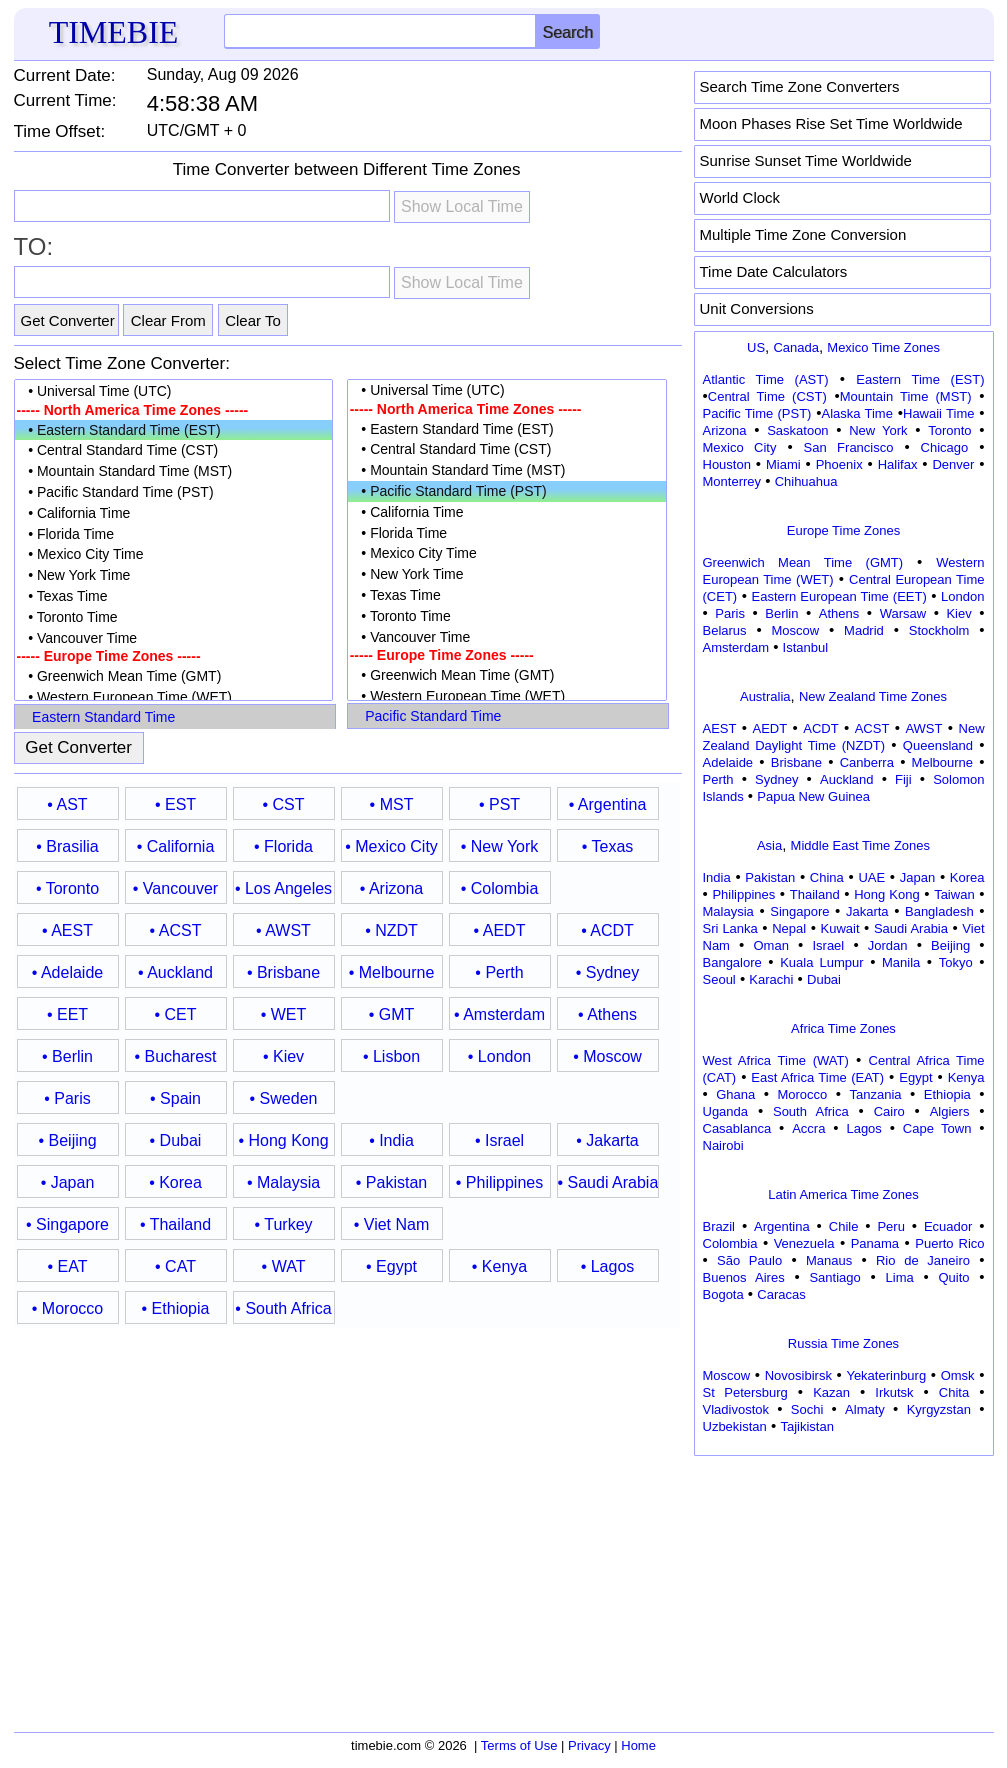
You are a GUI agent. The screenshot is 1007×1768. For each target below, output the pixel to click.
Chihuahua (806, 481)
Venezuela (804, 1243)
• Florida (283, 846)
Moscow (795, 630)
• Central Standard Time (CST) (174, 450)
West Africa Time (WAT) (776, 1060)
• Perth (499, 972)
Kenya (966, 1077)
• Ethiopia (176, 1308)
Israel (828, 945)
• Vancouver (175, 888)
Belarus (725, 630)
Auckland (846, 779)
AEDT (770, 728)
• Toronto (67, 888)
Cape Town (937, 1128)
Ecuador (948, 1226)
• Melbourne (392, 972)
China (827, 877)
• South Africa (283, 1308)
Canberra (867, 762)
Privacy (589, 1745)
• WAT (284, 1266)
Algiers (950, 1111)
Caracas (781, 1294)
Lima (900, 1277)
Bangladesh (939, 911)
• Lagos (608, 1266)
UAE (871, 877)
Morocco (802, 1094)
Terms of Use (519, 1745)
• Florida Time (174, 534)
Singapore (799, 911)
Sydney (776, 779)
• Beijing (67, 1140)
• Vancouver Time (174, 638)
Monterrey (732, 481)
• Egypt (391, 1266)
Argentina (782, 1226)
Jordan (888, 945)
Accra (808, 1128)
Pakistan (770, 877)
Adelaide (728, 762)
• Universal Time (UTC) (174, 391)
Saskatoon (797, 430)
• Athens (607, 1014)
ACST (872, 728)
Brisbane (796, 762)
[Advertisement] (844, 1587)
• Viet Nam (392, 1224)
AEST (720, 728)
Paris (730, 613)
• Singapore (67, 1224)
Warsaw (903, 613)
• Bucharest (175, 1056)
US (756, 347)
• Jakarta (607, 1140)
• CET (175, 1014)
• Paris (67, 1098)
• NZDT (391, 930)
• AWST (283, 930)
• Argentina (608, 804)
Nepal (789, 928)
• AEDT (500, 930)
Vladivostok (736, 1409)
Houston (727, 464)
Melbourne (942, 762)
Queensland (938, 745)
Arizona (725, 430)
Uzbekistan (735, 1426)
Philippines (743, 894)
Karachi (771, 979)
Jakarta (867, 911)
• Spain (175, 1098)
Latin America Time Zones (843, 1194)
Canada (796, 347)
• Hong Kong (283, 1140)
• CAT (175, 1266)
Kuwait (840, 928)
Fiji (903, 779)
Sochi (807, 1409)
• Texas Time (174, 596)
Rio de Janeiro (923, 1260)
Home (638, 1745)
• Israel (499, 1140)
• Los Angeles (283, 888)
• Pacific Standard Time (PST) (174, 492)
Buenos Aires (744, 1277)
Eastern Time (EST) (920, 379)
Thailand (815, 894)
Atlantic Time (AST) (766, 379)
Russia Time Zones (843, 1343)
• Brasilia (67, 846)
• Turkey (283, 1224)
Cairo (889, 1111)
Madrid (864, 630)
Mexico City (740, 447)
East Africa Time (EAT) (817, 1077)
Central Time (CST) (767, 396)
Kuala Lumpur (821, 962)
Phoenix (839, 464)
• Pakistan (391, 1182)
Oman (771, 945)
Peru (890, 1226)
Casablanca (737, 1128)
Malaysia (728, 911)
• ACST (176, 930)
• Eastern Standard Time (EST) (174, 430)
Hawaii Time (938, 413)
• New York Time (174, 575)
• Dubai (176, 1140)
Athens (839, 613)
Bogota (723, 1294)
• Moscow (607, 1056)
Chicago (945, 447)
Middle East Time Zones (860, 845)
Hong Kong (887, 894)
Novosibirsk (798, 1375)
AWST (923, 728)
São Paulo (749, 1260)
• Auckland (175, 972)
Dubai (824, 979)
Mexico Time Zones (883, 347)
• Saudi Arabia (608, 1182)
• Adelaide (67, 972)
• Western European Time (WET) (174, 697)
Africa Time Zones (843, 1028)
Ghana (735, 1094)
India (717, 877)
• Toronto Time (174, 617)
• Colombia (500, 888)
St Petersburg (745, 1392)
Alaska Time (856, 413)
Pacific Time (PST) (757, 413)
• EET (67, 1014)
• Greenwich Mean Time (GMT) (174, 676)
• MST (392, 804)
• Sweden (284, 1098)
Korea (967, 877)
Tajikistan (806, 1426)
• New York (500, 846)
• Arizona (391, 888)
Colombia (730, 1243)
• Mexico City (391, 846)
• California (176, 846)
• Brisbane (283, 972)
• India (391, 1140)
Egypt (915, 1077)
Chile (844, 1226)
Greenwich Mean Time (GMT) (803, 562)
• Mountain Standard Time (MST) (174, 471)
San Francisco (849, 447)
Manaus (829, 1260)
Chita (954, 1392)
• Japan (68, 1182)
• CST (283, 804)
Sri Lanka (730, 928)
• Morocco (67, 1308)
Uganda (726, 1111)
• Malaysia (283, 1182)
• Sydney (607, 972)
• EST (175, 804)
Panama (875, 1243)
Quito (953, 1277)
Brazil (719, 1226)
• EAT (68, 1266)
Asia (769, 845)
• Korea (175, 1182)
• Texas (608, 846)
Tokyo (956, 962)
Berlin (781, 613)
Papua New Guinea (813, 796)
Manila (901, 962)
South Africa (811, 1111)
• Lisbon (391, 1056)
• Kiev (283, 1056)
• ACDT (607, 930)
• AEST (67, 930)
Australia (765, 696)
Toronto (949, 430)
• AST (67, 804)
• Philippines (499, 1182)
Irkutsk (894, 1392)
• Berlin (67, 1056)
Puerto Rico (949, 1243)
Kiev (958, 613)
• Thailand (175, 1224)
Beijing (950, 945)
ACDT (820, 728)
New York (878, 430)
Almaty (865, 1409)
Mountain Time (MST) (906, 396)
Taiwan (954, 894)
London (962, 596)
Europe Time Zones (843, 530)
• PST (499, 804)
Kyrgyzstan (939, 1409)
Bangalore (732, 962)
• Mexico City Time (174, 554)
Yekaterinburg (886, 1375)
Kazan (831, 1392)
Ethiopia (947, 1094)
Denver (953, 464)
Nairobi (723, 1145)
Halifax (898, 464)
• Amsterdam (499, 1014)
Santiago (834, 1277)
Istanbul (806, 647)
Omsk (958, 1375)
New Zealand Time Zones (873, 696)
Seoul (719, 979)
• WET (284, 1014)
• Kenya (499, 1266)
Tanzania (876, 1094)
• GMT (392, 1014)
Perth (718, 779)
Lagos (863, 1128)
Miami (783, 464)
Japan (917, 877)
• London (499, 1056)
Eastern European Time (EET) (839, 596)
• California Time (174, 513)
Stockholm (939, 630)
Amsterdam (736, 647)
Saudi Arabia (911, 928)
